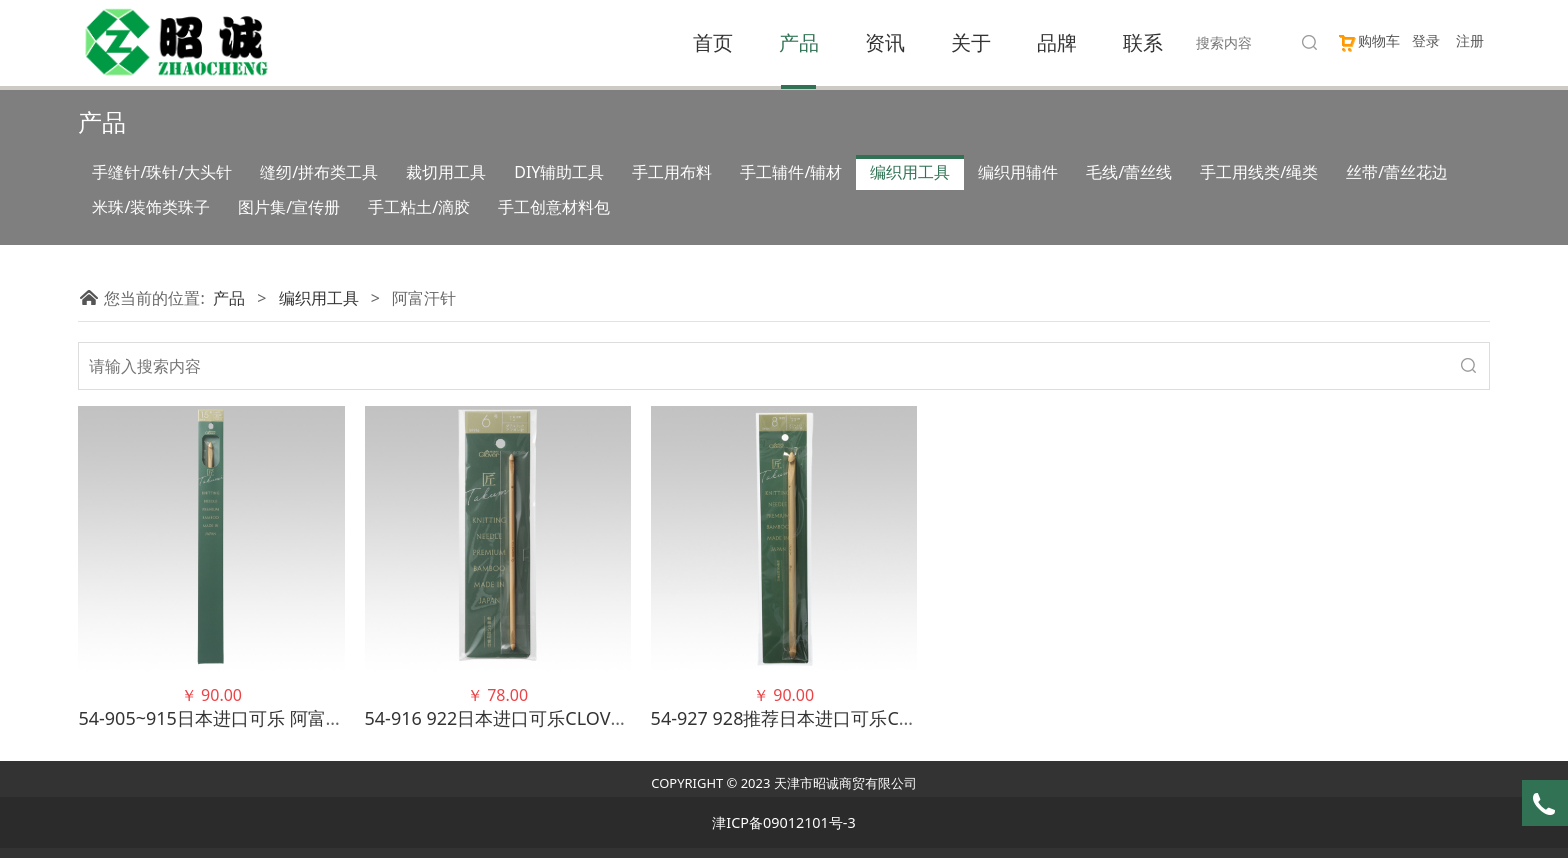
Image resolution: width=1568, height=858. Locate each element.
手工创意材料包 (554, 207)
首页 (713, 42)
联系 (1143, 42)
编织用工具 (910, 172)
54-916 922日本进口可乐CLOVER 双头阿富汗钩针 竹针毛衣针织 (620, 718)
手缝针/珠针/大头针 (162, 172)
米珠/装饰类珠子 (151, 207)
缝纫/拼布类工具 (319, 172)
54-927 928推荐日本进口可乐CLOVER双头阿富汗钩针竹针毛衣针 (910, 718)
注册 (1470, 40)
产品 (799, 42)
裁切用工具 (446, 172)
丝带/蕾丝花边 (1397, 172)
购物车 (1368, 40)
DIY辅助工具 (559, 172)
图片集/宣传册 (289, 207)
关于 (971, 42)
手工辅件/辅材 (791, 172)
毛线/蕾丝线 (1129, 172)
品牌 (1057, 42)
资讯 (885, 42)
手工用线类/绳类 (1259, 172)
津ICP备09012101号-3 (783, 822)
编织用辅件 (1018, 172)
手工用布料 (672, 172)
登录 (1426, 40)
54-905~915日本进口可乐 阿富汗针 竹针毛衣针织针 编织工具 (323, 718)
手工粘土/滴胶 (419, 207)
